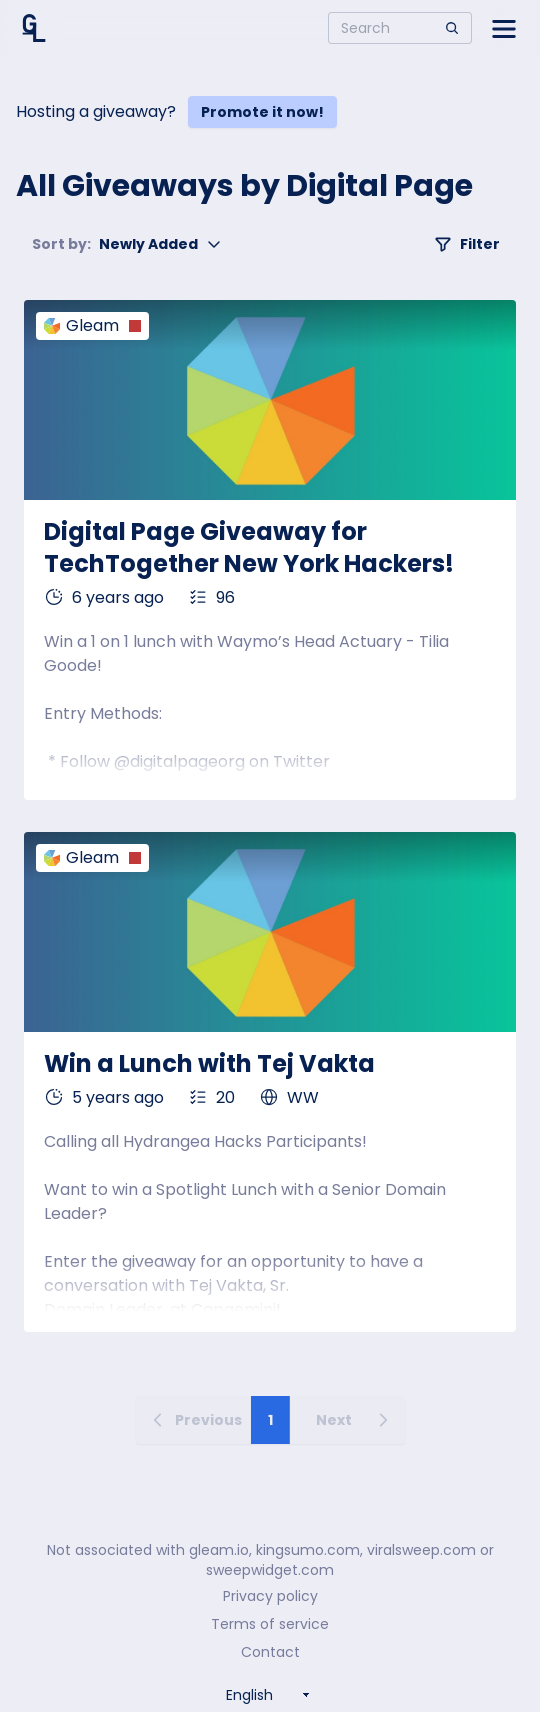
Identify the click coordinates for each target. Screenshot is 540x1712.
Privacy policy (270, 1596)
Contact (270, 1652)
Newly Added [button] (127, 244)
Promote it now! (262, 112)
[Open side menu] (504, 28)
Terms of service (270, 1624)
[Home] (34, 28)
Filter (467, 244)
